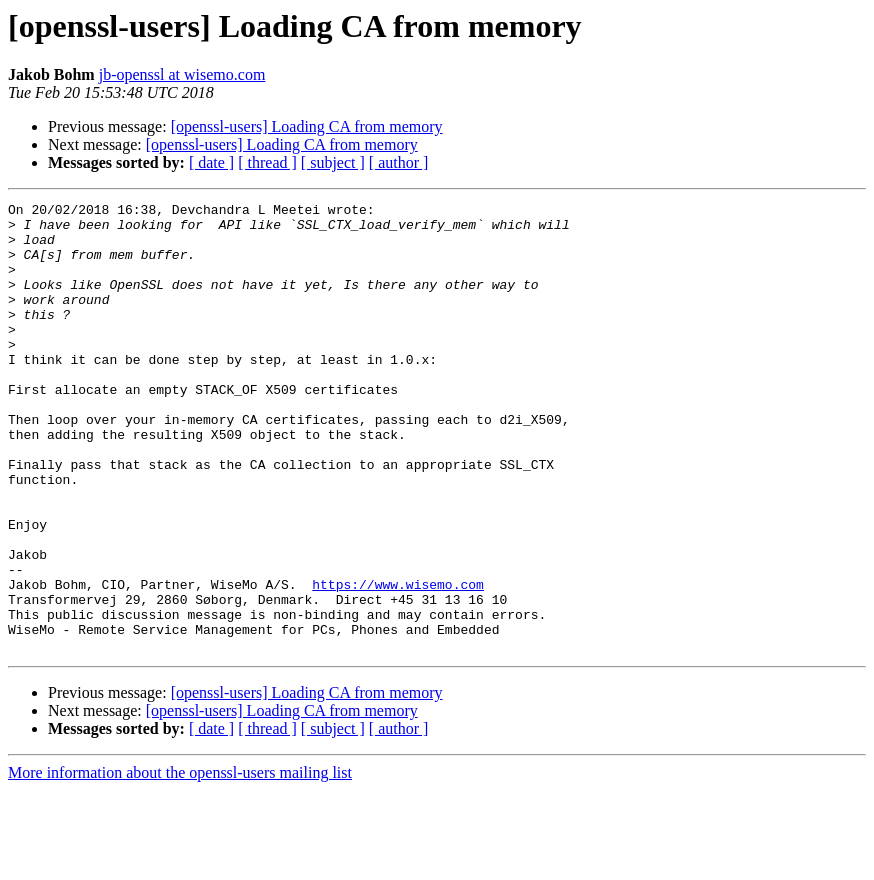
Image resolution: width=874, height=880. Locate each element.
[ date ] (211, 162)
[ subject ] (333, 162)
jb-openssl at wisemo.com (182, 74)
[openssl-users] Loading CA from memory (307, 126)
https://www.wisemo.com (398, 662)
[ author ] (399, 162)
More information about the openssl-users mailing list (180, 862)
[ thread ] (267, 162)
